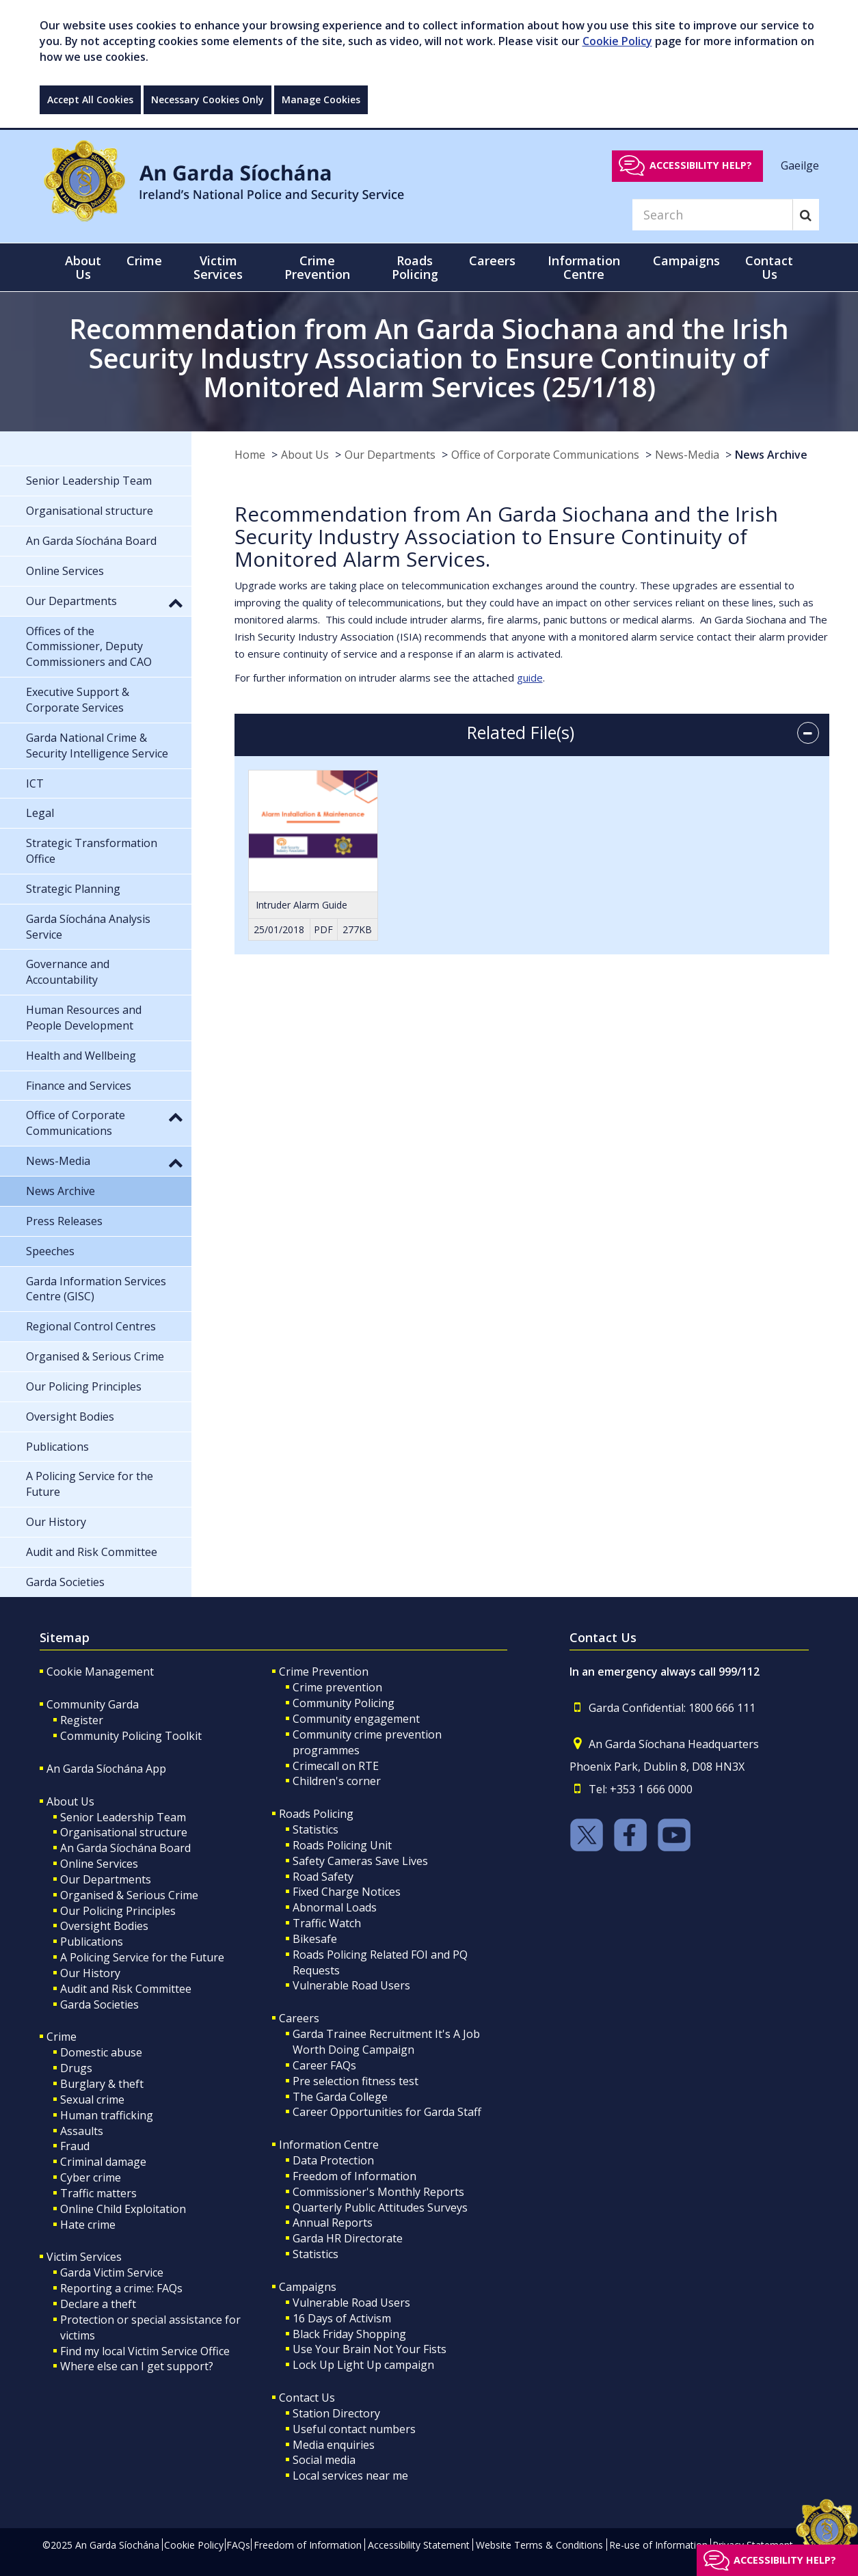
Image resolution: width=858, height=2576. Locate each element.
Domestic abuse (101, 2052)
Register (81, 1720)
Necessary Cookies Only (207, 99)
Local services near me (350, 2475)
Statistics (315, 1829)
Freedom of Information (354, 2176)
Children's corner (337, 1780)
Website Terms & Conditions (539, 2544)
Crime (61, 2036)
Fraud (75, 2146)
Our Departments (390, 454)
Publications (91, 1941)
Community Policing (343, 1702)
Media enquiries (334, 2444)
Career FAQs (324, 2065)
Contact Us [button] (769, 267)
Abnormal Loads (335, 1907)
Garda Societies (99, 2004)
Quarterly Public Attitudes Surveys (380, 2207)
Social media (324, 2459)
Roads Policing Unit (342, 1845)
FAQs (238, 2544)
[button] (175, 602)
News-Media (687, 454)
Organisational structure (123, 1832)
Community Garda (92, 1704)
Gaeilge (800, 164)
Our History (90, 1973)
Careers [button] (492, 260)
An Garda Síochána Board (125, 1847)
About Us (305, 454)
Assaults (81, 2130)
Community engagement (356, 1718)
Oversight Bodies (104, 1925)
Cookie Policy (617, 41)
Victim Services (84, 2256)
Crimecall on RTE (336, 1765)
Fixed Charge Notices (347, 1891)
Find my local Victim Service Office (145, 2351)
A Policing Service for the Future (142, 1957)
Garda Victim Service (111, 2272)
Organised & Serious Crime (129, 1895)
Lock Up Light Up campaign (363, 2364)
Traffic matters (98, 2193)
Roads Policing (316, 1813)
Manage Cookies (321, 99)
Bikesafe (315, 1938)
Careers (299, 2018)
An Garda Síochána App (106, 1768)
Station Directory (336, 2413)
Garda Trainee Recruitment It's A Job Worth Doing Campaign (386, 2041)
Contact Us (307, 2397)
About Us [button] (83, 267)
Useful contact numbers (354, 2429)
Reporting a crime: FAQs (121, 2288)
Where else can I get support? (136, 2366)
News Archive (771, 454)
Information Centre (329, 2144)
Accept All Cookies (90, 99)
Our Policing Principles (118, 1910)
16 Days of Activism (342, 2318)
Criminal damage (103, 2161)
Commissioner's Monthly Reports (378, 2191)
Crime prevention (337, 1687)
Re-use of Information (658, 2544)
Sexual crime (92, 2099)
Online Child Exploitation (123, 2208)
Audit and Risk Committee (125, 1988)
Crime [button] (144, 260)
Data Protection (333, 2160)
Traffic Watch (327, 1923)
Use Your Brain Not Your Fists (369, 2349)
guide (530, 677)
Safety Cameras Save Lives (360, 1860)
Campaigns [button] (686, 260)
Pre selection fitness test (355, 2081)
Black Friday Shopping (349, 2334)
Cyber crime (90, 2177)
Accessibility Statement (419, 2544)
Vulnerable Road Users (351, 1985)
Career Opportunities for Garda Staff (387, 2111)
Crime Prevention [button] (317, 267)
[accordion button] (808, 733)
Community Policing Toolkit (131, 1735)
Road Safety (323, 1876)
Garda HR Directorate (348, 2238)
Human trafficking (106, 2115)
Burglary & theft (102, 2083)
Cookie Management (100, 1671)
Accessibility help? (700, 165)
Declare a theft (98, 2303)
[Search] (712, 214)
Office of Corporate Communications (545, 454)
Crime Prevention (323, 1671)
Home (249, 454)
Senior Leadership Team (123, 1817)
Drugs (76, 2068)
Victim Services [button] (218, 267)
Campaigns (307, 2286)
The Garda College (340, 2096)
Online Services (99, 1863)
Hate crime (88, 2224)
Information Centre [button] (584, 267)
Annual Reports (333, 2222)
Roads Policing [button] (415, 267)
